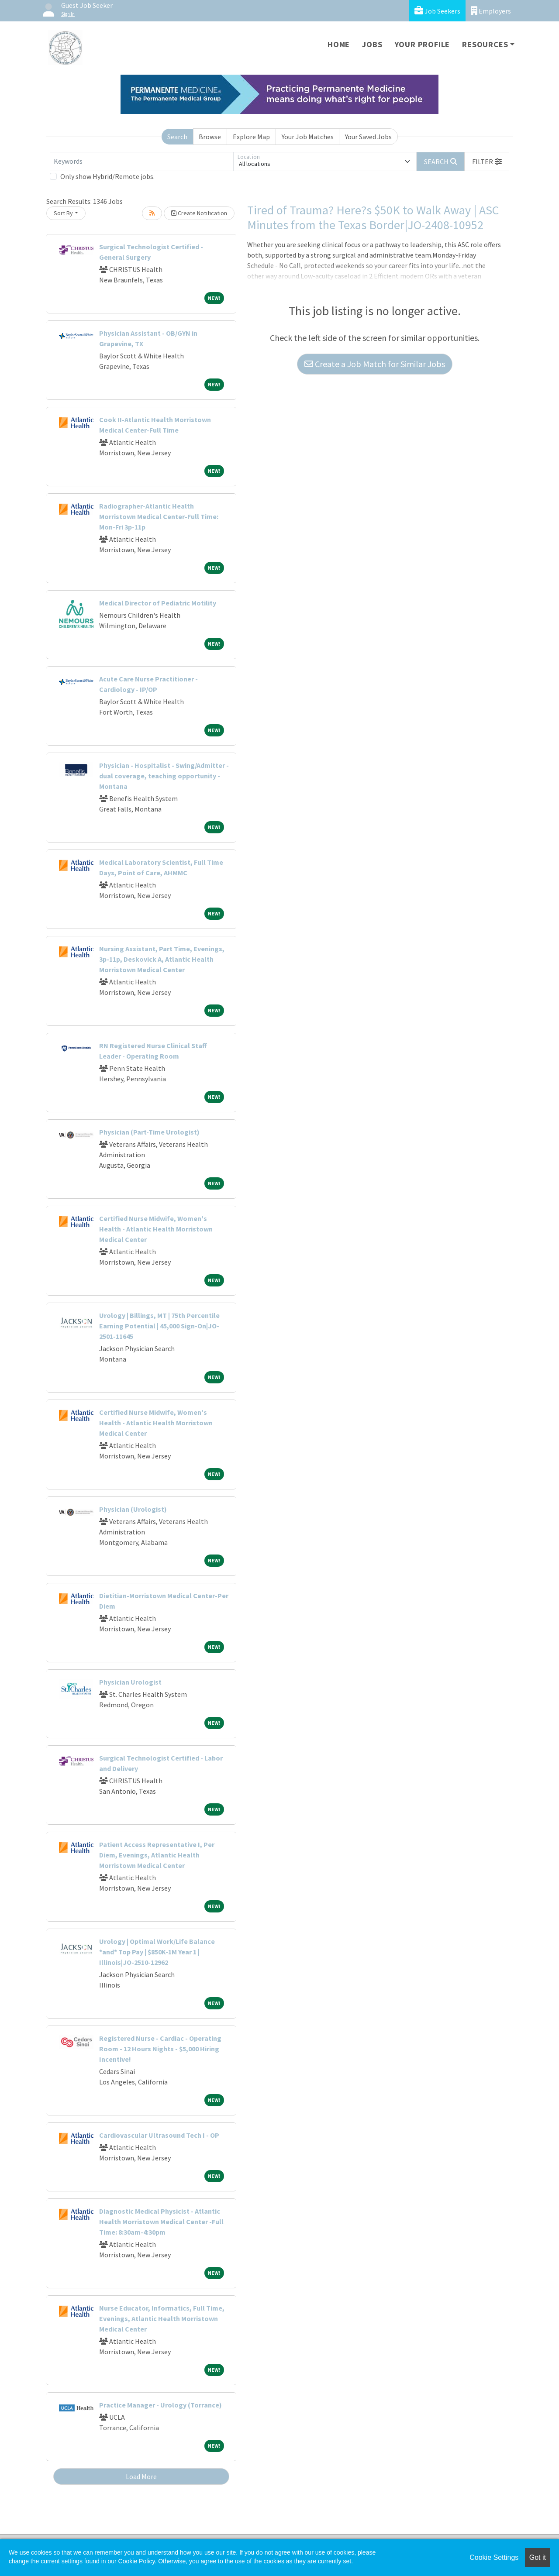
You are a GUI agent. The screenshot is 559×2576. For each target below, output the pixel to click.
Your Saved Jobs (368, 136)
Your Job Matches (308, 136)
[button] (487, 161)
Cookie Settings (493, 2557)
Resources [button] (485, 44)
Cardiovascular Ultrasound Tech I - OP (159, 2135)
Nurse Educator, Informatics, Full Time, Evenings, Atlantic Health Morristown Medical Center (161, 2318)
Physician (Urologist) (133, 1509)
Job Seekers (437, 10)
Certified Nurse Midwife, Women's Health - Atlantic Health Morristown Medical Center (156, 1229)
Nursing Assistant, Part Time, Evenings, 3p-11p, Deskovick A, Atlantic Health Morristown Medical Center (161, 959)
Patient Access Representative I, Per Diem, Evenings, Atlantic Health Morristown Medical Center (156, 1855)
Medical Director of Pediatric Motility (157, 602)
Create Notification (199, 213)
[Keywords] (141, 161)
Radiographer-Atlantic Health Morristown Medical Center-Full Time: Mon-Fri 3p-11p (158, 516)
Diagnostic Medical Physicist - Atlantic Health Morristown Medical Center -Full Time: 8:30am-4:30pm (161, 2221)
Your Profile (422, 44)
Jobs (372, 44)
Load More (141, 2476)
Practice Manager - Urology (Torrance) (160, 2405)
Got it (537, 2557)
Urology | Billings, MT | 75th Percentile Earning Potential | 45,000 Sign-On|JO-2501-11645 (159, 1326)
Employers (491, 10)
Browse (210, 136)
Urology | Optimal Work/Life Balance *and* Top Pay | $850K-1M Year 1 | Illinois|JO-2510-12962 (157, 1952)
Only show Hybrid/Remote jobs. (107, 176)
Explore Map (251, 136)
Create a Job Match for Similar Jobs (374, 363)
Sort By (63, 213)
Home (339, 44)
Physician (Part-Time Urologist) (149, 1132)
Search (177, 136)
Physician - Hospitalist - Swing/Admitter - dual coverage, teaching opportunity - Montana (164, 776)
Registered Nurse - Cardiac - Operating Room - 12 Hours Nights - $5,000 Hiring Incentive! (160, 2049)
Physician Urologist (130, 1682)
